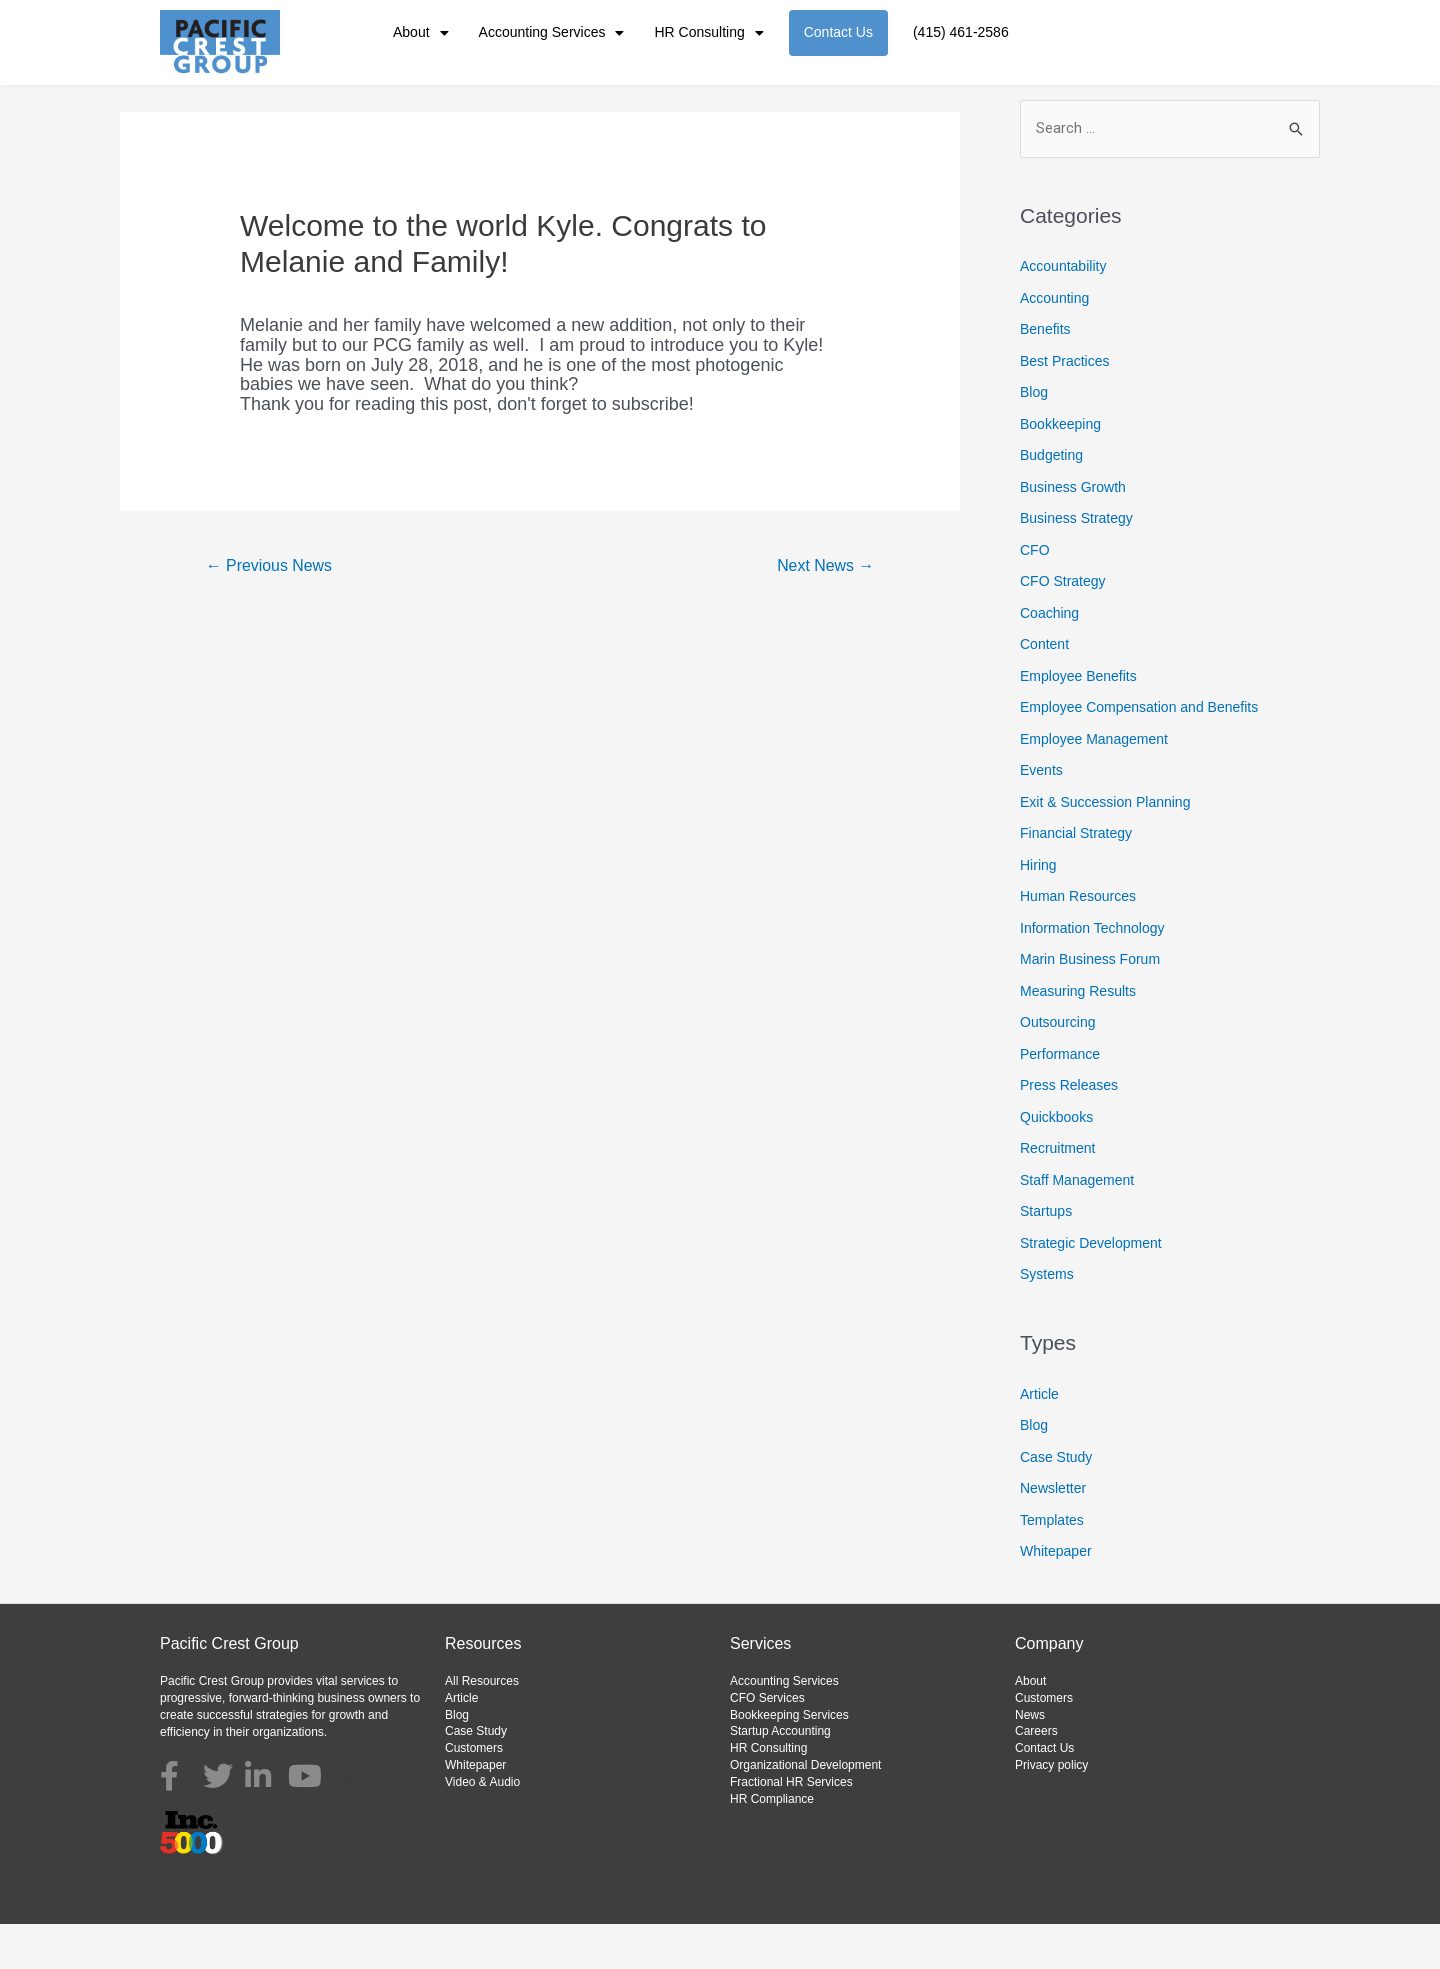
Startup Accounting (780, 1777)
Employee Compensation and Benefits (1139, 752)
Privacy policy (1051, 1810)
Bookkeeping (1060, 469)
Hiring (1038, 910)
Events (1041, 815)
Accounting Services (552, 33)
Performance (1060, 1099)
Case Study (1056, 1502)
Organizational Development (805, 1810)
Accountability (1063, 311)
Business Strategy (1076, 563)
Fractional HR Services (791, 1827)
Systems (1047, 1319)
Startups (1046, 1256)
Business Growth (1073, 532)
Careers (1036, 1777)
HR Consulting (708, 33)
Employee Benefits (1078, 721)
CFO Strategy (1063, 626)
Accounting (1054, 343)
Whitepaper (1056, 1597)
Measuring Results (1078, 1036)
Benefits (1045, 374)
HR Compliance (772, 1844)
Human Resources (1078, 941)
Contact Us (838, 32)
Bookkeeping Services (789, 1760)
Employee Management (1094, 784)
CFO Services (767, 1743)
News (1030, 1760)
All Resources (482, 1726)
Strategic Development (1091, 1288)
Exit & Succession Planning (1105, 847)
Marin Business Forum (1090, 1004)
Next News (825, 610)
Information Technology (1092, 973)
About (421, 33)
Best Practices (1064, 406)
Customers (474, 1793)
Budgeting (1051, 500)
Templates (1052, 1565)
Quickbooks (1056, 1162)
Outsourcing (1057, 1067)
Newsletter (1053, 1534)
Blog (1034, 437)
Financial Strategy (1076, 878)
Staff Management (1077, 1225)
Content (1044, 689)
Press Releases (1069, 1130)
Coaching (1049, 658)
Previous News (269, 610)
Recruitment (1057, 1193)
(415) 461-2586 (961, 32)
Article (1039, 1439)
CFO (1035, 595)
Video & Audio (482, 1827)
